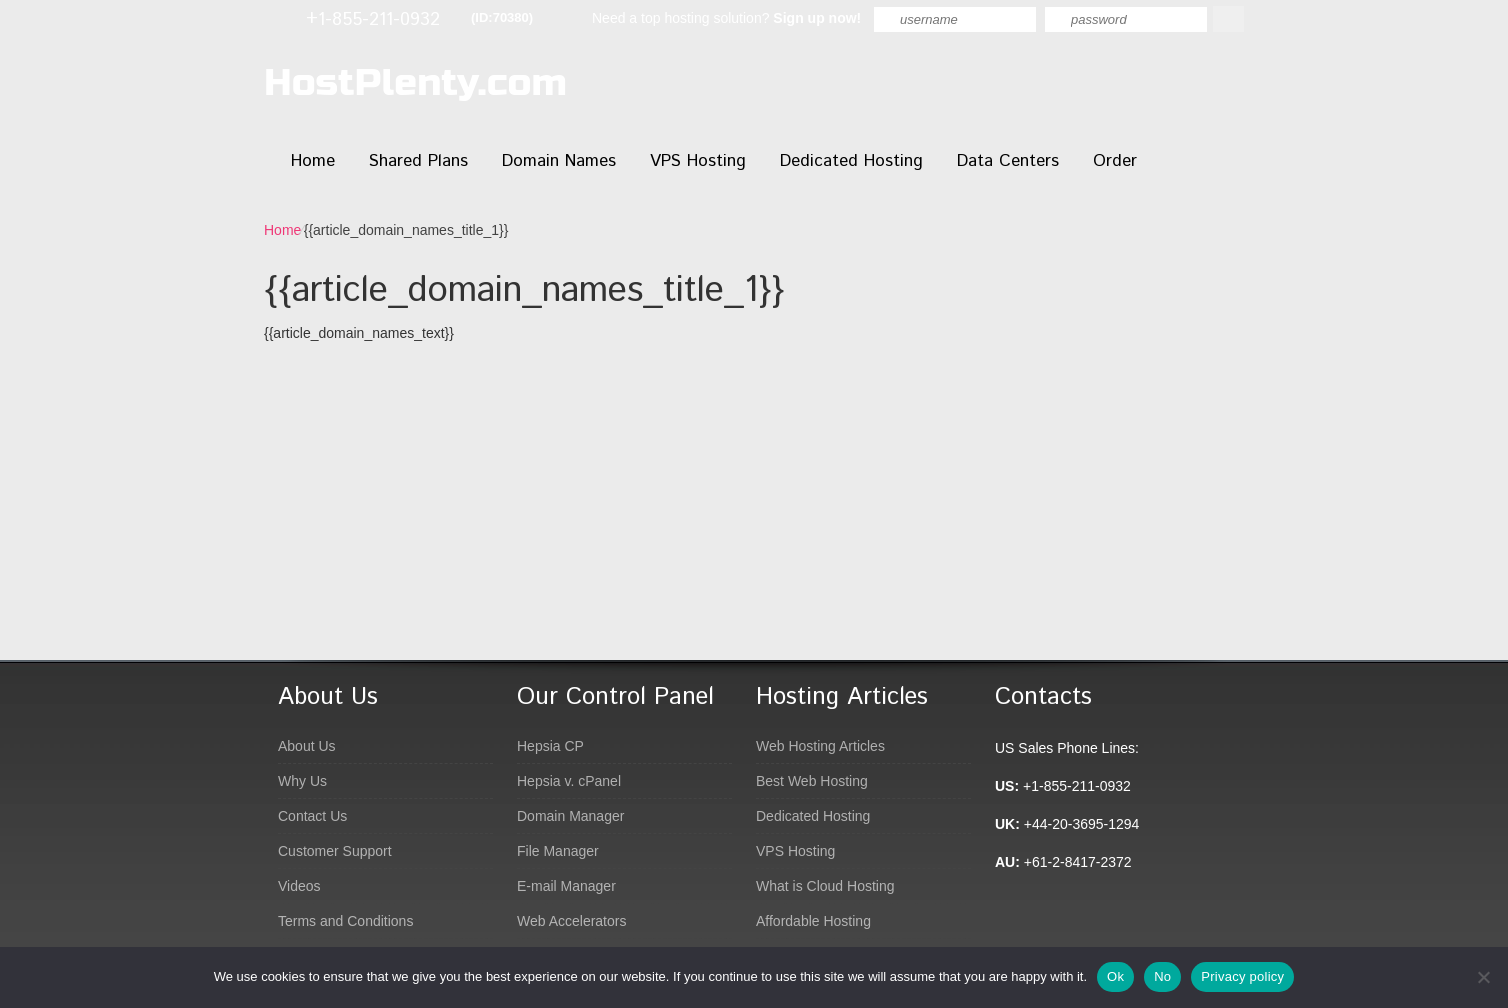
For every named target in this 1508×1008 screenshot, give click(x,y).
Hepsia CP (550, 746)
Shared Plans (418, 161)
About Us (307, 746)
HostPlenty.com (415, 83)
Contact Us (312, 816)
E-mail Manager (566, 886)
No (1162, 976)
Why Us (302, 781)
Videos (299, 886)
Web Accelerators (571, 921)
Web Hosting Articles (820, 746)
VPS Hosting (698, 161)
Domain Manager (570, 816)
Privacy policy (1242, 976)
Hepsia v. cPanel (569, 781)
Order (1115, 161)
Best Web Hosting (812, 781)
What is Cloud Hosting (825, 886)
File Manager (558, 851)
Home (313, 161)
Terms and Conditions (345, 921)
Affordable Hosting (813, 921)
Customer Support (335, 851)
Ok (1115, 976)
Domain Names (559, 161)
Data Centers (1008, 161)
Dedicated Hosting (851, 161)
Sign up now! (817, 18)
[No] (1483, 977)
